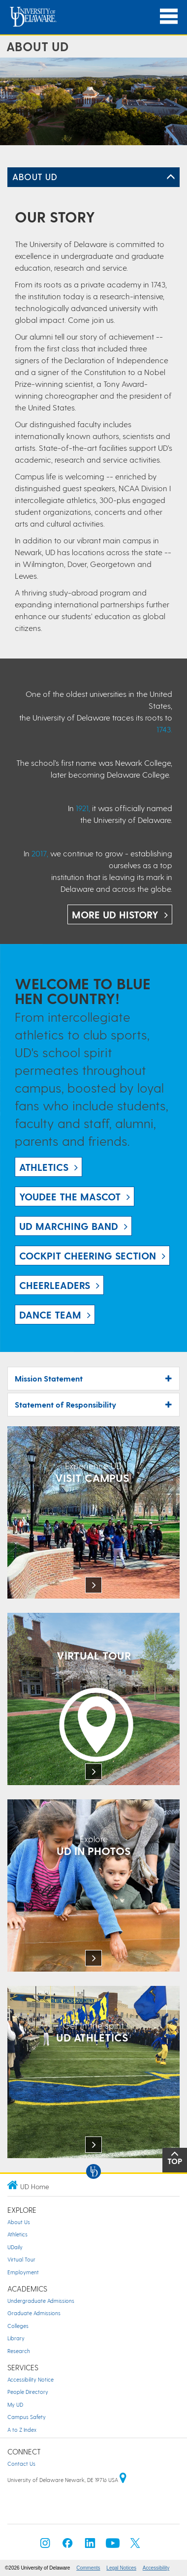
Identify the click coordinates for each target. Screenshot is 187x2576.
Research (18, 2351)
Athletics (17, 2234)
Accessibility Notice (30, 2379)
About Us (18, 2222)
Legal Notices (121, 2568)
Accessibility (156, 2568)
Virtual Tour (21, 2259)
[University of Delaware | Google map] (123, 2480)
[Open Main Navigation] (169, 16)
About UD (34, 176)
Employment (23, 2272)
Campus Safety (26, 2417)
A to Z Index (21, 2429)
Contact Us (21, 2463)
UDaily (15, 2247)
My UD (15, 2404)
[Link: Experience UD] (93, 1513)
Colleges (18, 2326)
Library (16, 2338)
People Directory (27, 2391)
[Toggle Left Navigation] (170, 177)
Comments (88, 2568)
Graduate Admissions (34, 2313)
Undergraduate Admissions (40, 2300)
